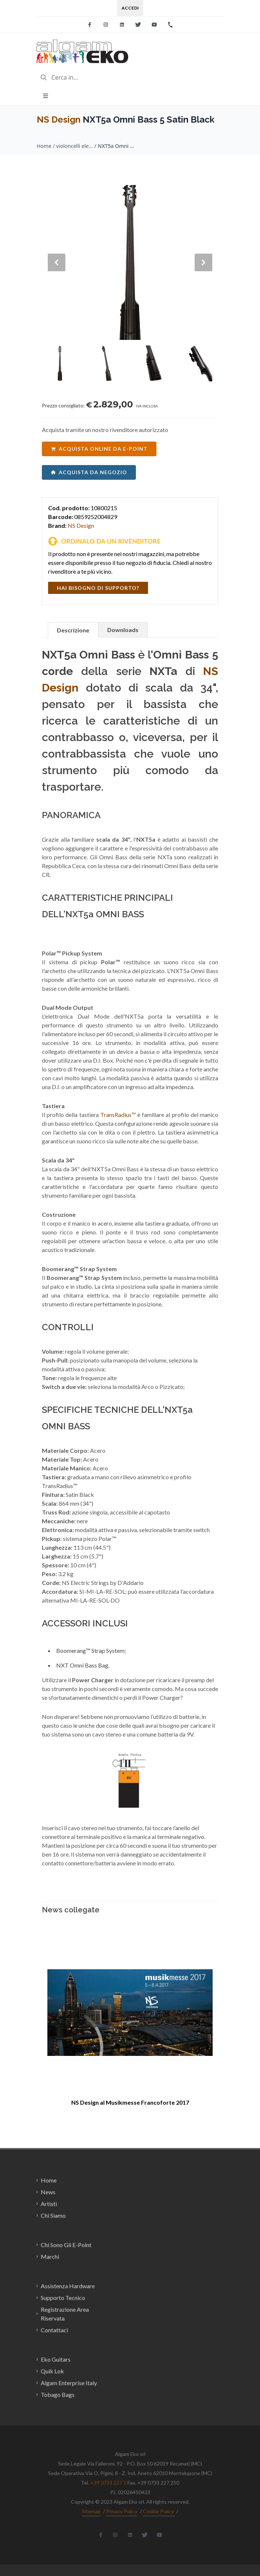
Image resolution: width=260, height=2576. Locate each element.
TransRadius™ (118, 1114)
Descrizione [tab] (73, 630)
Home (44, 145)
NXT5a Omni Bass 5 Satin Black (116, 145)
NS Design (58, 119)
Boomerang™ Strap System (90, 1650)
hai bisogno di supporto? (98, 588)
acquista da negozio (89, 472)
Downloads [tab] (122, 629)
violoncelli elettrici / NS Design (74, 145)
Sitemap (91, 2511)
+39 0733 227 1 (108, 2482)
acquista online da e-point (99, 449)
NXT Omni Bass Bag (82, 1665)
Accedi (130, 8)
